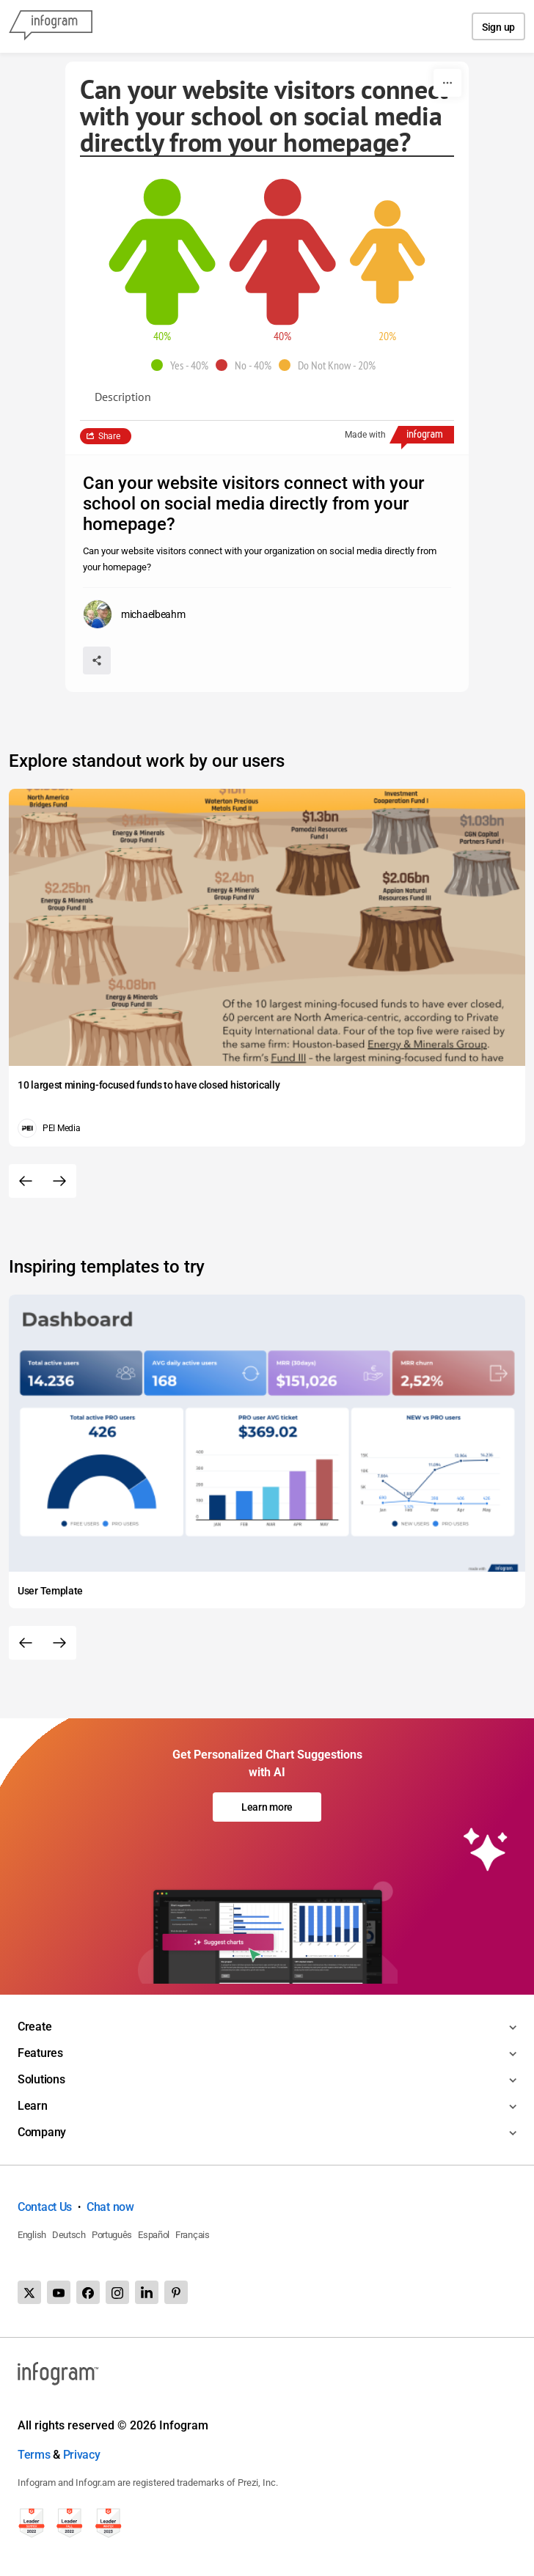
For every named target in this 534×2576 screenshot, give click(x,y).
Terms (34, 2455)
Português (112, 2234)
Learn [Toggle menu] (33, 2106)
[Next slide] (59, 1181)
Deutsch (69, 2234)
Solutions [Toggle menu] (41, 2079)
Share (109, 436)
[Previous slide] (26, 1181)
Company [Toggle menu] (42, 2132)
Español (153, 2234)
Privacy (81, 2455)
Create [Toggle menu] (34, 2027)
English (32, 2234)
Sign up (498, 27)
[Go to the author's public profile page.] (134, 614)
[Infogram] (50, 26)
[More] (447, 83)
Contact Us (45, 2207)
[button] (183, 365)
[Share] (97, 660)
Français (192, 2234)
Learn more (267, 1807)
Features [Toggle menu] (40, 2053)
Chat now (110, 2207)
